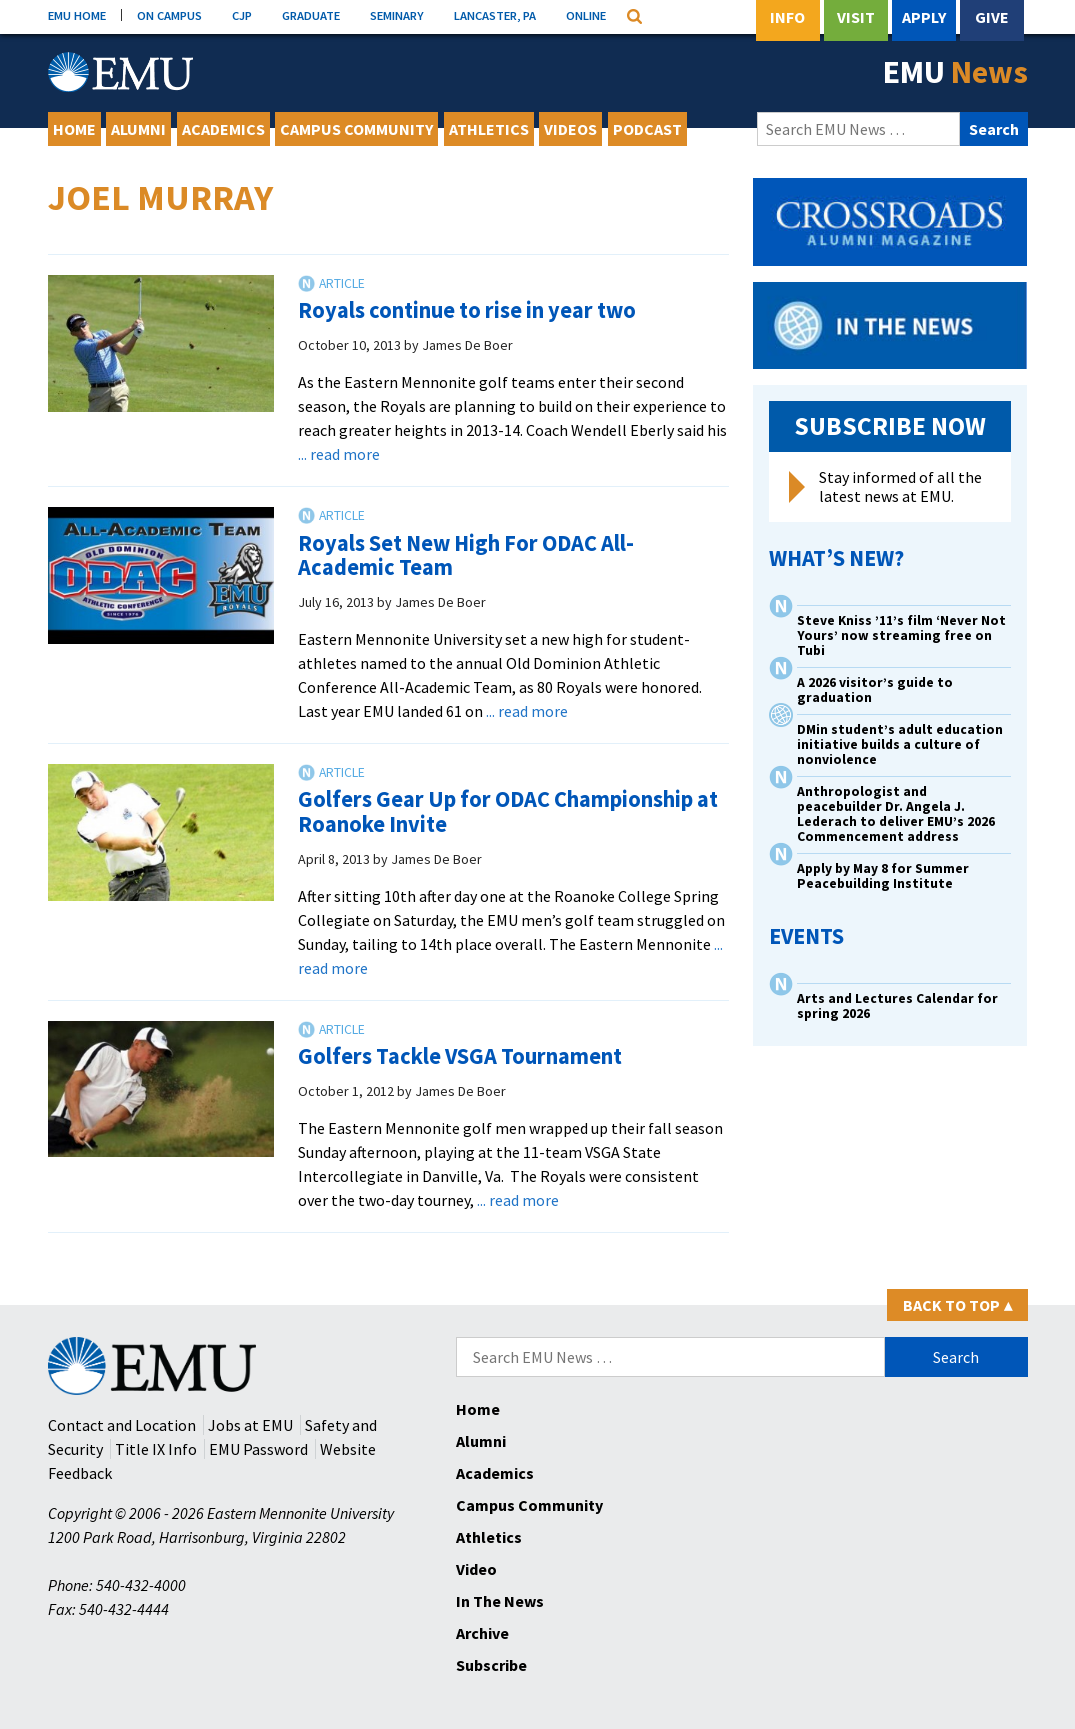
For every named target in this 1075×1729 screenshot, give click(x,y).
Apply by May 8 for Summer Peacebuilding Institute (883, 876)
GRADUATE (311, 15)
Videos (570, 129)
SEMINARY (397, 15)
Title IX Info (156, 1449)
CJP (242, 15)
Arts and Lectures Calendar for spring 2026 (897, 1006)
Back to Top (957, 1305)
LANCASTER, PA (495, 15)
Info (787, 17)
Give (992, 17)
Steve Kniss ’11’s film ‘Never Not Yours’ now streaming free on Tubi (901, 635)
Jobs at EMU (250, 1425)
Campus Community (356, 129)
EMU (955, 72)
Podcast (647, 129)
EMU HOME (77, 15)
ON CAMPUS (169, 15)
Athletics (489, 129)
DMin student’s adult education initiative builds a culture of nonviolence (900, 744)
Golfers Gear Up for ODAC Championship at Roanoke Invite (508, 811)
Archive (482, 1633)
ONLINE (586, 15)
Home (74, 129)
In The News (500, 1601)
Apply (924, 17)
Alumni (138, 129)
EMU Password (258, 1449)
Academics (223, 129)
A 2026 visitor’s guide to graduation (875, 690)
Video (476, 1569)
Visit (856, 17)
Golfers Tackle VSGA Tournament (460, 1056)
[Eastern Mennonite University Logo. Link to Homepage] (120, 72)
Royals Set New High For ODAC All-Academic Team (466, 555)
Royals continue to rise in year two (467, 310)
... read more (339, 454)
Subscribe (491, 1665)
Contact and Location (122, 1425)
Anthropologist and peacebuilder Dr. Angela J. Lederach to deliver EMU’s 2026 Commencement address (896, 814)
